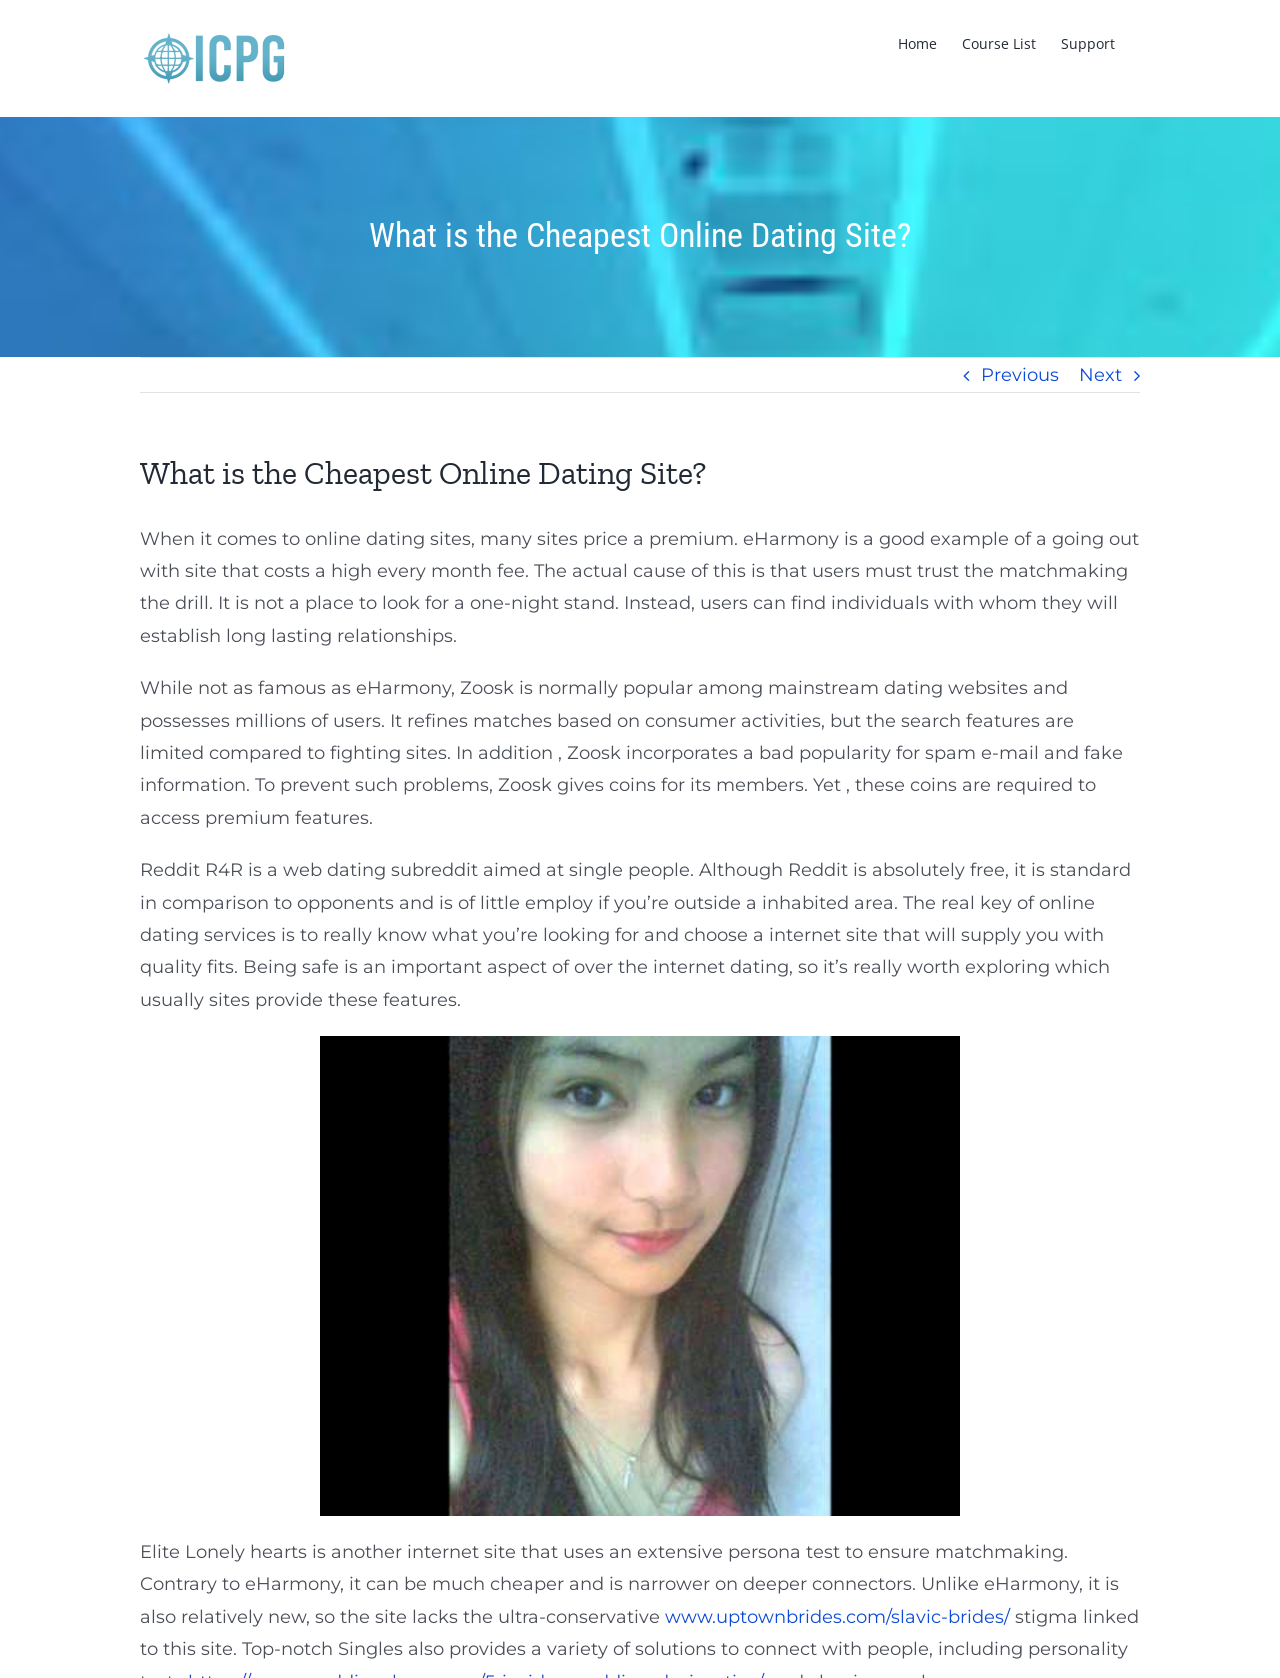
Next (1100, 375)
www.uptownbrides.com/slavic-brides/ (837, 1617)
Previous (1020, 375)
